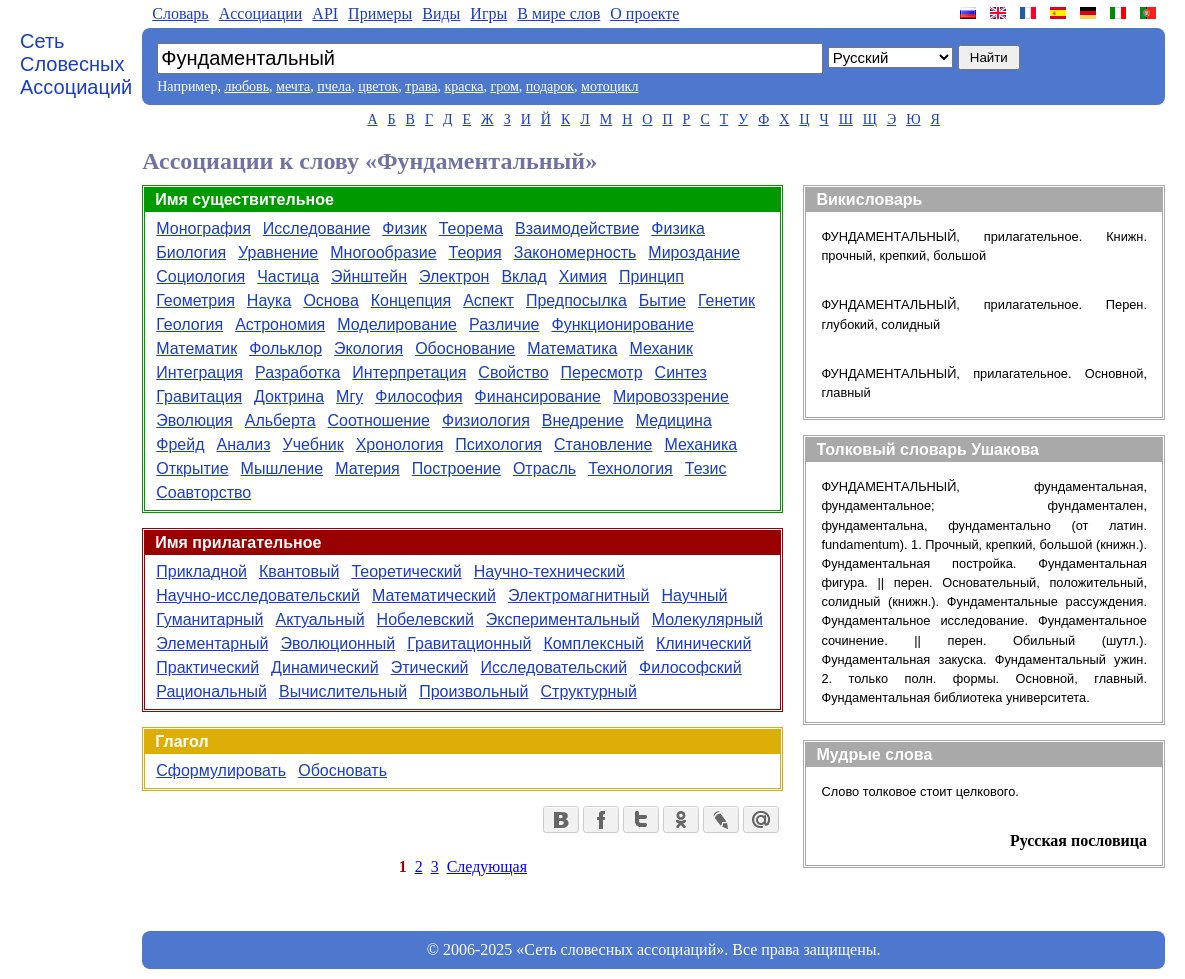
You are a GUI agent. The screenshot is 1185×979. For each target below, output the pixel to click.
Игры (488, 13)
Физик (404, 228)
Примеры (380, 13)
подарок (550, 86)
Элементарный (212, 643)
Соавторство (203, 492)
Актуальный (320, 619)
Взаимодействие (577, 228)
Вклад (523, 276)
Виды (441, 13)
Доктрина (289, 396)
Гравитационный (469, 643)
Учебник (313, 444)
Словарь (180, 13)
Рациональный (211, 691)
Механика (700, 444)
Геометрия (195, 300)
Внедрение (583, 420)
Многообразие (383, 252)
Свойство (513, 372)
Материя (367, 468)
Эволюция (194, 420)
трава (421, 86)
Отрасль (544, 468)
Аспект (488, 300)
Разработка (297, 372)
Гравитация (199, 396)
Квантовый (299, 571)
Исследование (317, 228)
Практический (207, 667)
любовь (246, 86)
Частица (288, 276)
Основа (330, 300)
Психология (498, 444)
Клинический (703, 643)
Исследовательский (554, 667)
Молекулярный (707, 619)
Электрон (454, 276)
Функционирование (622, 324)
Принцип (651, 276)
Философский (690, 667)
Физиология (486, 420)
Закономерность (575, 252)
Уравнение (278, 252)
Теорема (471, 228)
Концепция (411, 300)
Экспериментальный (563, 619)
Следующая (487, 866)
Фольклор (285, 348)
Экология (368, 348)
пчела (334, 86)
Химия (583, 276)
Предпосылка (576, 300)
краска (463, 86)
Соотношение (379, 420)
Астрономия (280, 324)
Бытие (662, 300)
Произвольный (473, 691)
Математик (196, 348)
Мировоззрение (671, 396)
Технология (630, 468)
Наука (269, 300)
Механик (661, 348)
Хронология (400, 444)
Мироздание (694, 252)
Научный (695, 595)
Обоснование (465, 348)
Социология (200, 276)
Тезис (706, 468)
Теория (475, 252)
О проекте (644, 13)
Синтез (681, 372)
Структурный (589, 691)
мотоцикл (609, 86)
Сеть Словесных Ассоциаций (76, 64)
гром (504, 86)
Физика (678, 228)
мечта (293, 86)
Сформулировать (221, 770)
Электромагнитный (579, 595)
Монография (203, 228)
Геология (189, 324)
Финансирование (538, 396)
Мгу (349, 396)
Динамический (325, 667)
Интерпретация (409, 372)
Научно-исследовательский (258, 595)
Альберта (280, 420)
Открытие (192, 468)
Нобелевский (425, 619)
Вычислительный (343, 691)
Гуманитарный (209, 619)
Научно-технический (549, 571)
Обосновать (342, 770)
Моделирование (397, 324)
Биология (191, 252)
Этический (430, 667)
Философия (418, 396)
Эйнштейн (369, 276)
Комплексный (593, 643)
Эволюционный (337, 643)
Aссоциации (261, 13)
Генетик (726, 300)
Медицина (674, 420)
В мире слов (558, 13)
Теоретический (406, 571)
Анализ (243, 444)
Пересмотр (602, 372)
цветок (378, 86)
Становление (603, 444)
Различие (504, 324)
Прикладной (201, 571)
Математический (434, 595)
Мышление (282, 468)
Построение (456, 468)
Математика (572, 348)
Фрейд (180, 444)
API (325, 13)
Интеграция (199, 372)
